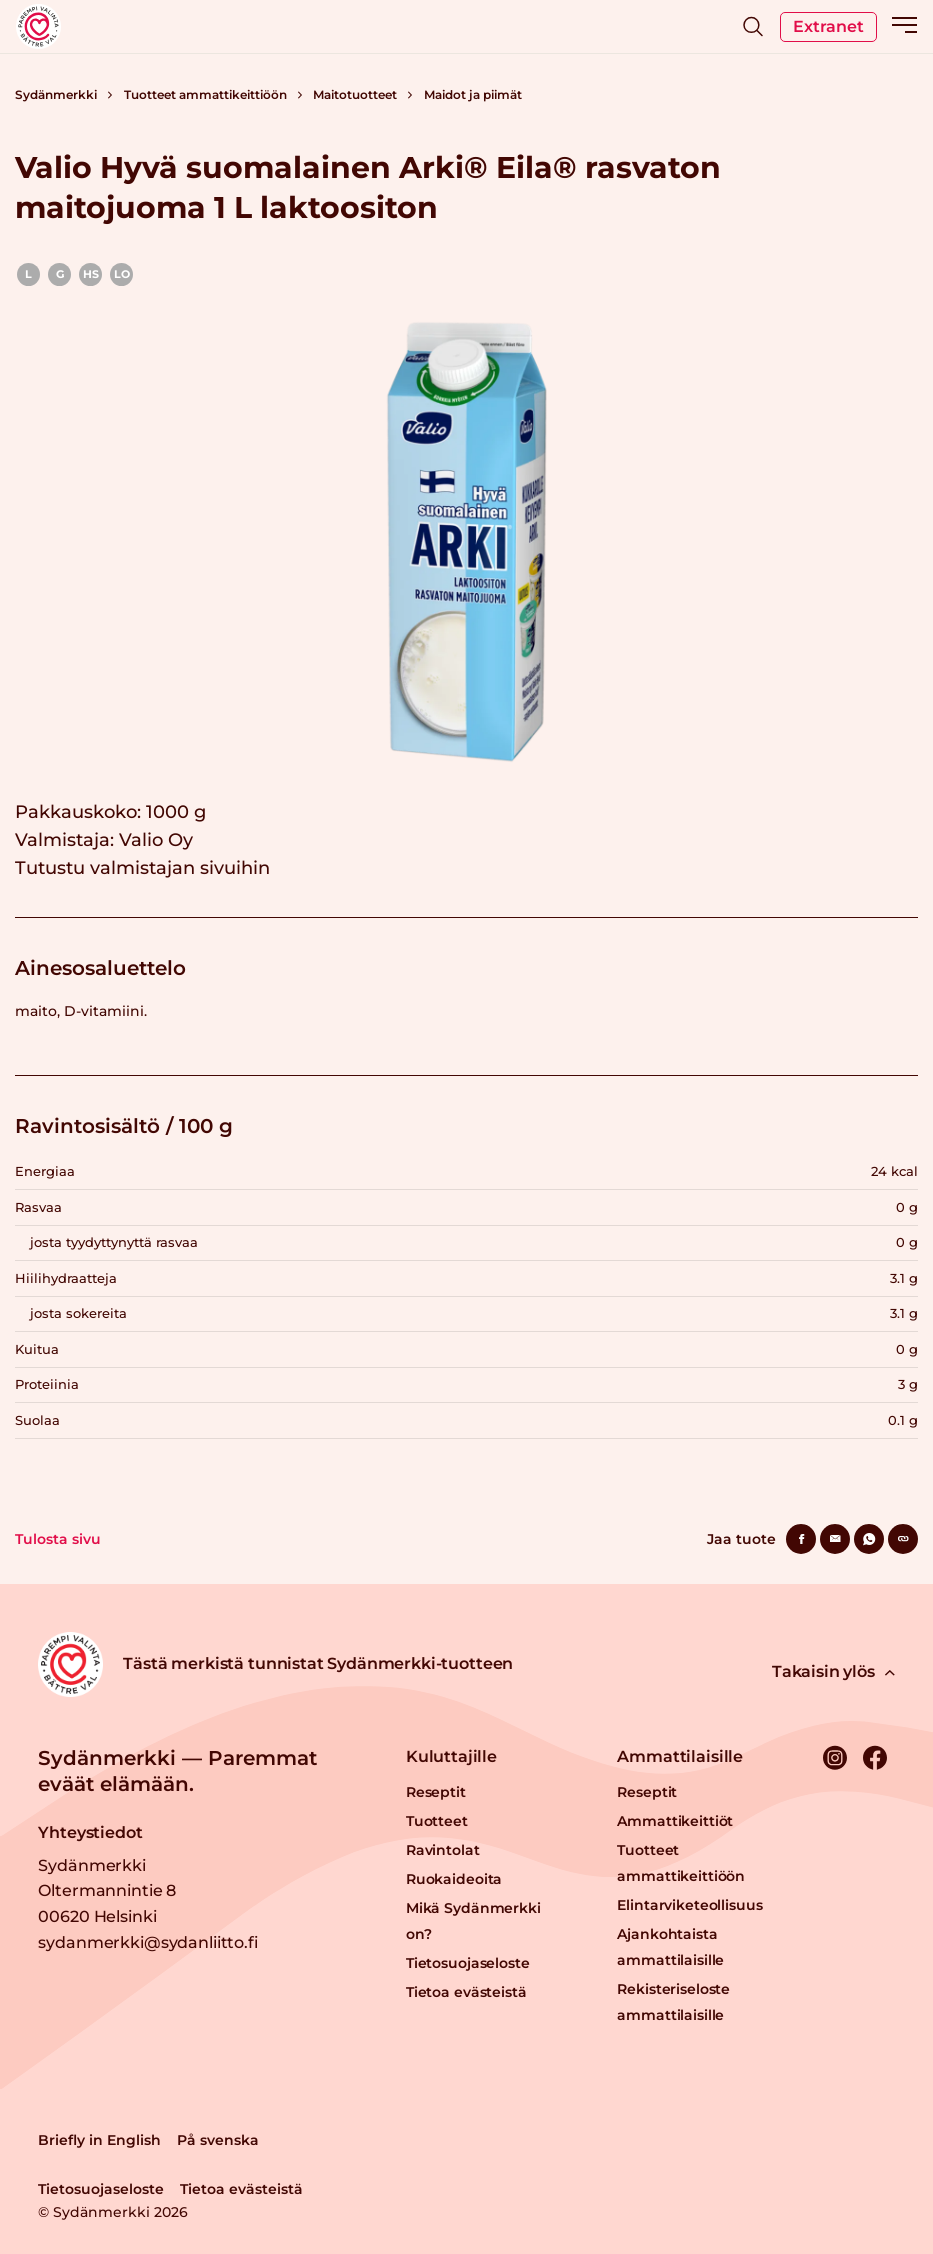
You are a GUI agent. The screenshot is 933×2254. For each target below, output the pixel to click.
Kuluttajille (451, 1756)
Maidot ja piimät (473, 94)
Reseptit (436, 1792)
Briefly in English (99, 2140)
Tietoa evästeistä (466, 1992)
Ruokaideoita (454, 1879)
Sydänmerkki (56, 94)
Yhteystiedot (90, 1832)
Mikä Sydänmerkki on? (473, 1921)
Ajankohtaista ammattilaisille (670, 1947)
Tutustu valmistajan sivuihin (142, 868)
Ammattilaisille (680, 1756)
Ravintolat (443, 1850)
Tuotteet (437, 1821)
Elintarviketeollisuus (689, 1905)
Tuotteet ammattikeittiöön (205, 94)
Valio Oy (156, 840)
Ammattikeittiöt (675, 1821)
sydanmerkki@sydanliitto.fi (147, 1942)
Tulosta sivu (58, 1539)
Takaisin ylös (833, 1671)
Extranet (828, 26)
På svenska (218, 2140)
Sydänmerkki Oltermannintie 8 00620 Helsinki (107, 1891)
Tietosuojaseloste (468, 1963)
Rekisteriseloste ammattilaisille (673, 2002)
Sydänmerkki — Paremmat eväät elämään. (177, 1771)
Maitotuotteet (355, 94)
